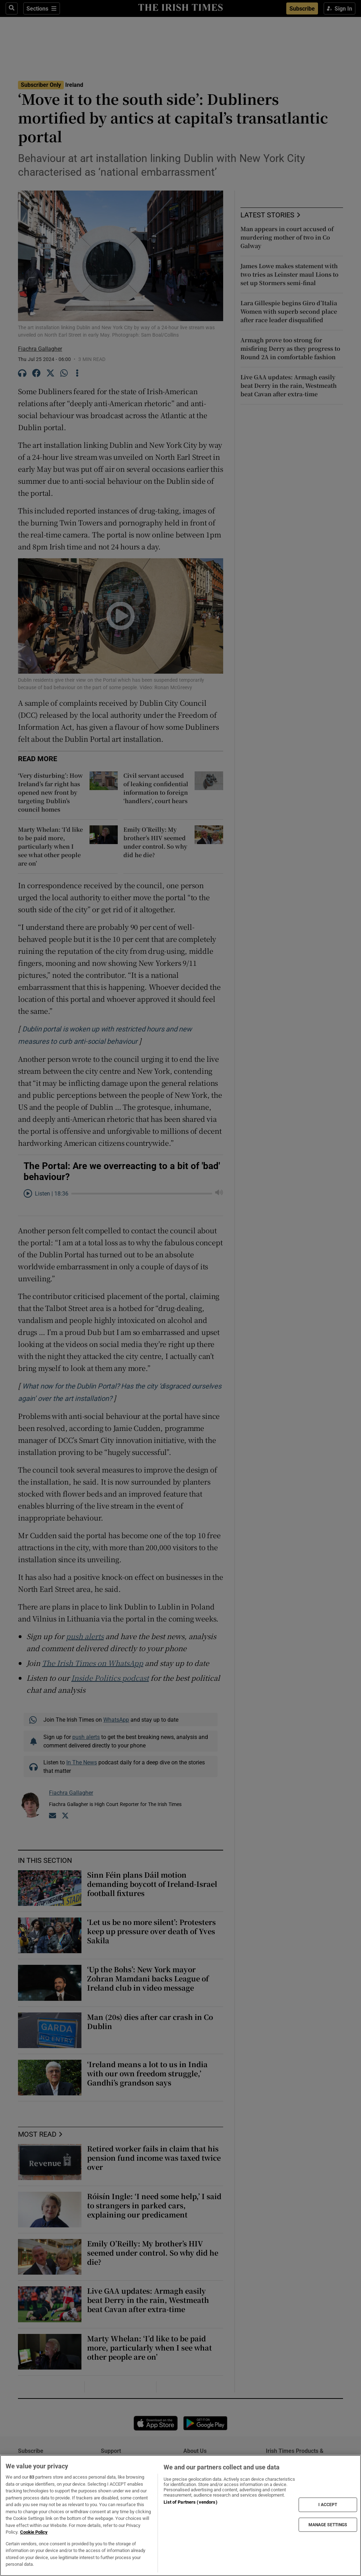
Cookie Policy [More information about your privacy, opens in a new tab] (34, 2532)
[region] (180, 2515)
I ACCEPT (327, 2504)
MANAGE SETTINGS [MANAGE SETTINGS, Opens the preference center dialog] (327, 2524)
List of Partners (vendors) (190, 2502)
